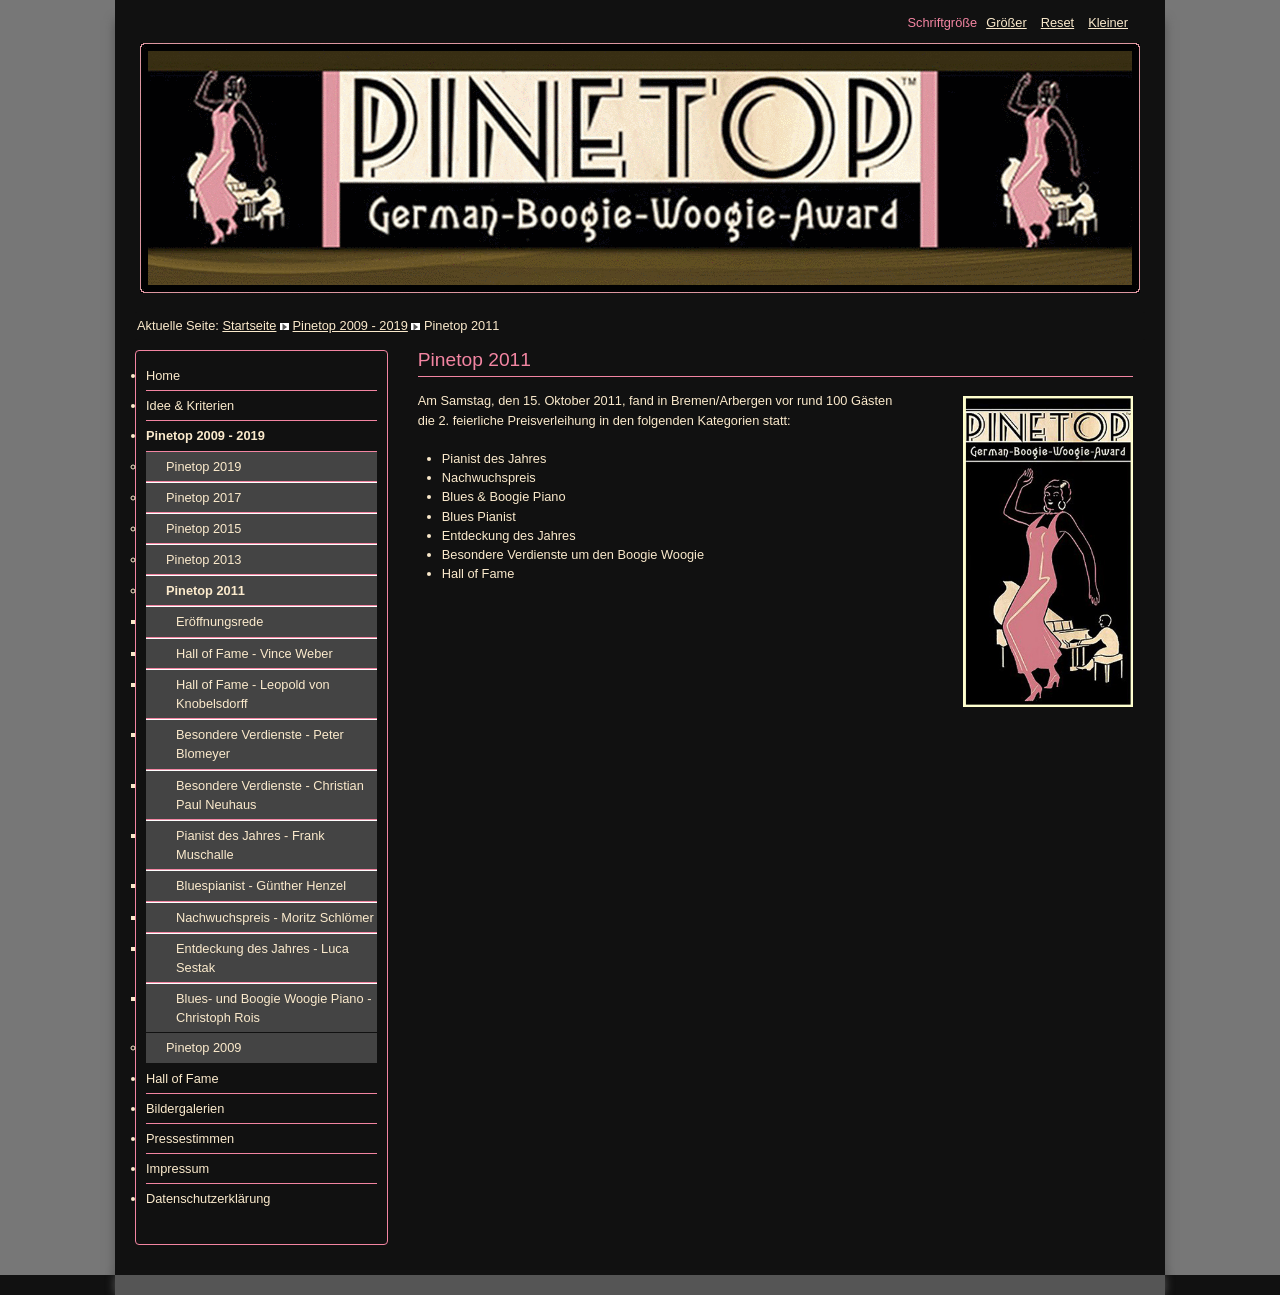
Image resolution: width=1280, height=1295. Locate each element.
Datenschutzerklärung (208, 1198)
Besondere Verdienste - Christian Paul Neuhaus (270, 795)
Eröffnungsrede (219, 621)
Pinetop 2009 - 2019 (350, 325)
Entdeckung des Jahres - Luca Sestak (262, 958)
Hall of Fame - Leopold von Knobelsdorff (253, 694)
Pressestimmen (190, 1138)
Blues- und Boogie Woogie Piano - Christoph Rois (273, 1008)
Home (163, 375)
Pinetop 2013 (203, 559)
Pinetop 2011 (205, 590)
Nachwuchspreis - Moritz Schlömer (275, 917)
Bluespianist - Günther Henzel (261, 885)
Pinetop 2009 (203, 1047)
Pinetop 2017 (203, 497)
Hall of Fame (182, 1078)
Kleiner (1108, 22)
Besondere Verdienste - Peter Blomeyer (260, 744)
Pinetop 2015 (203, 528)
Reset (1057, 22)
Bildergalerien (185, 1108)
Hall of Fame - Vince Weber (254, 653)
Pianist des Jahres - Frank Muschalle (250, 845)
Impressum (177, 1168)
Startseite (249, 325)
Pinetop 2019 (203, 466)
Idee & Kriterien (190, 405)
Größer (1006, 22)
